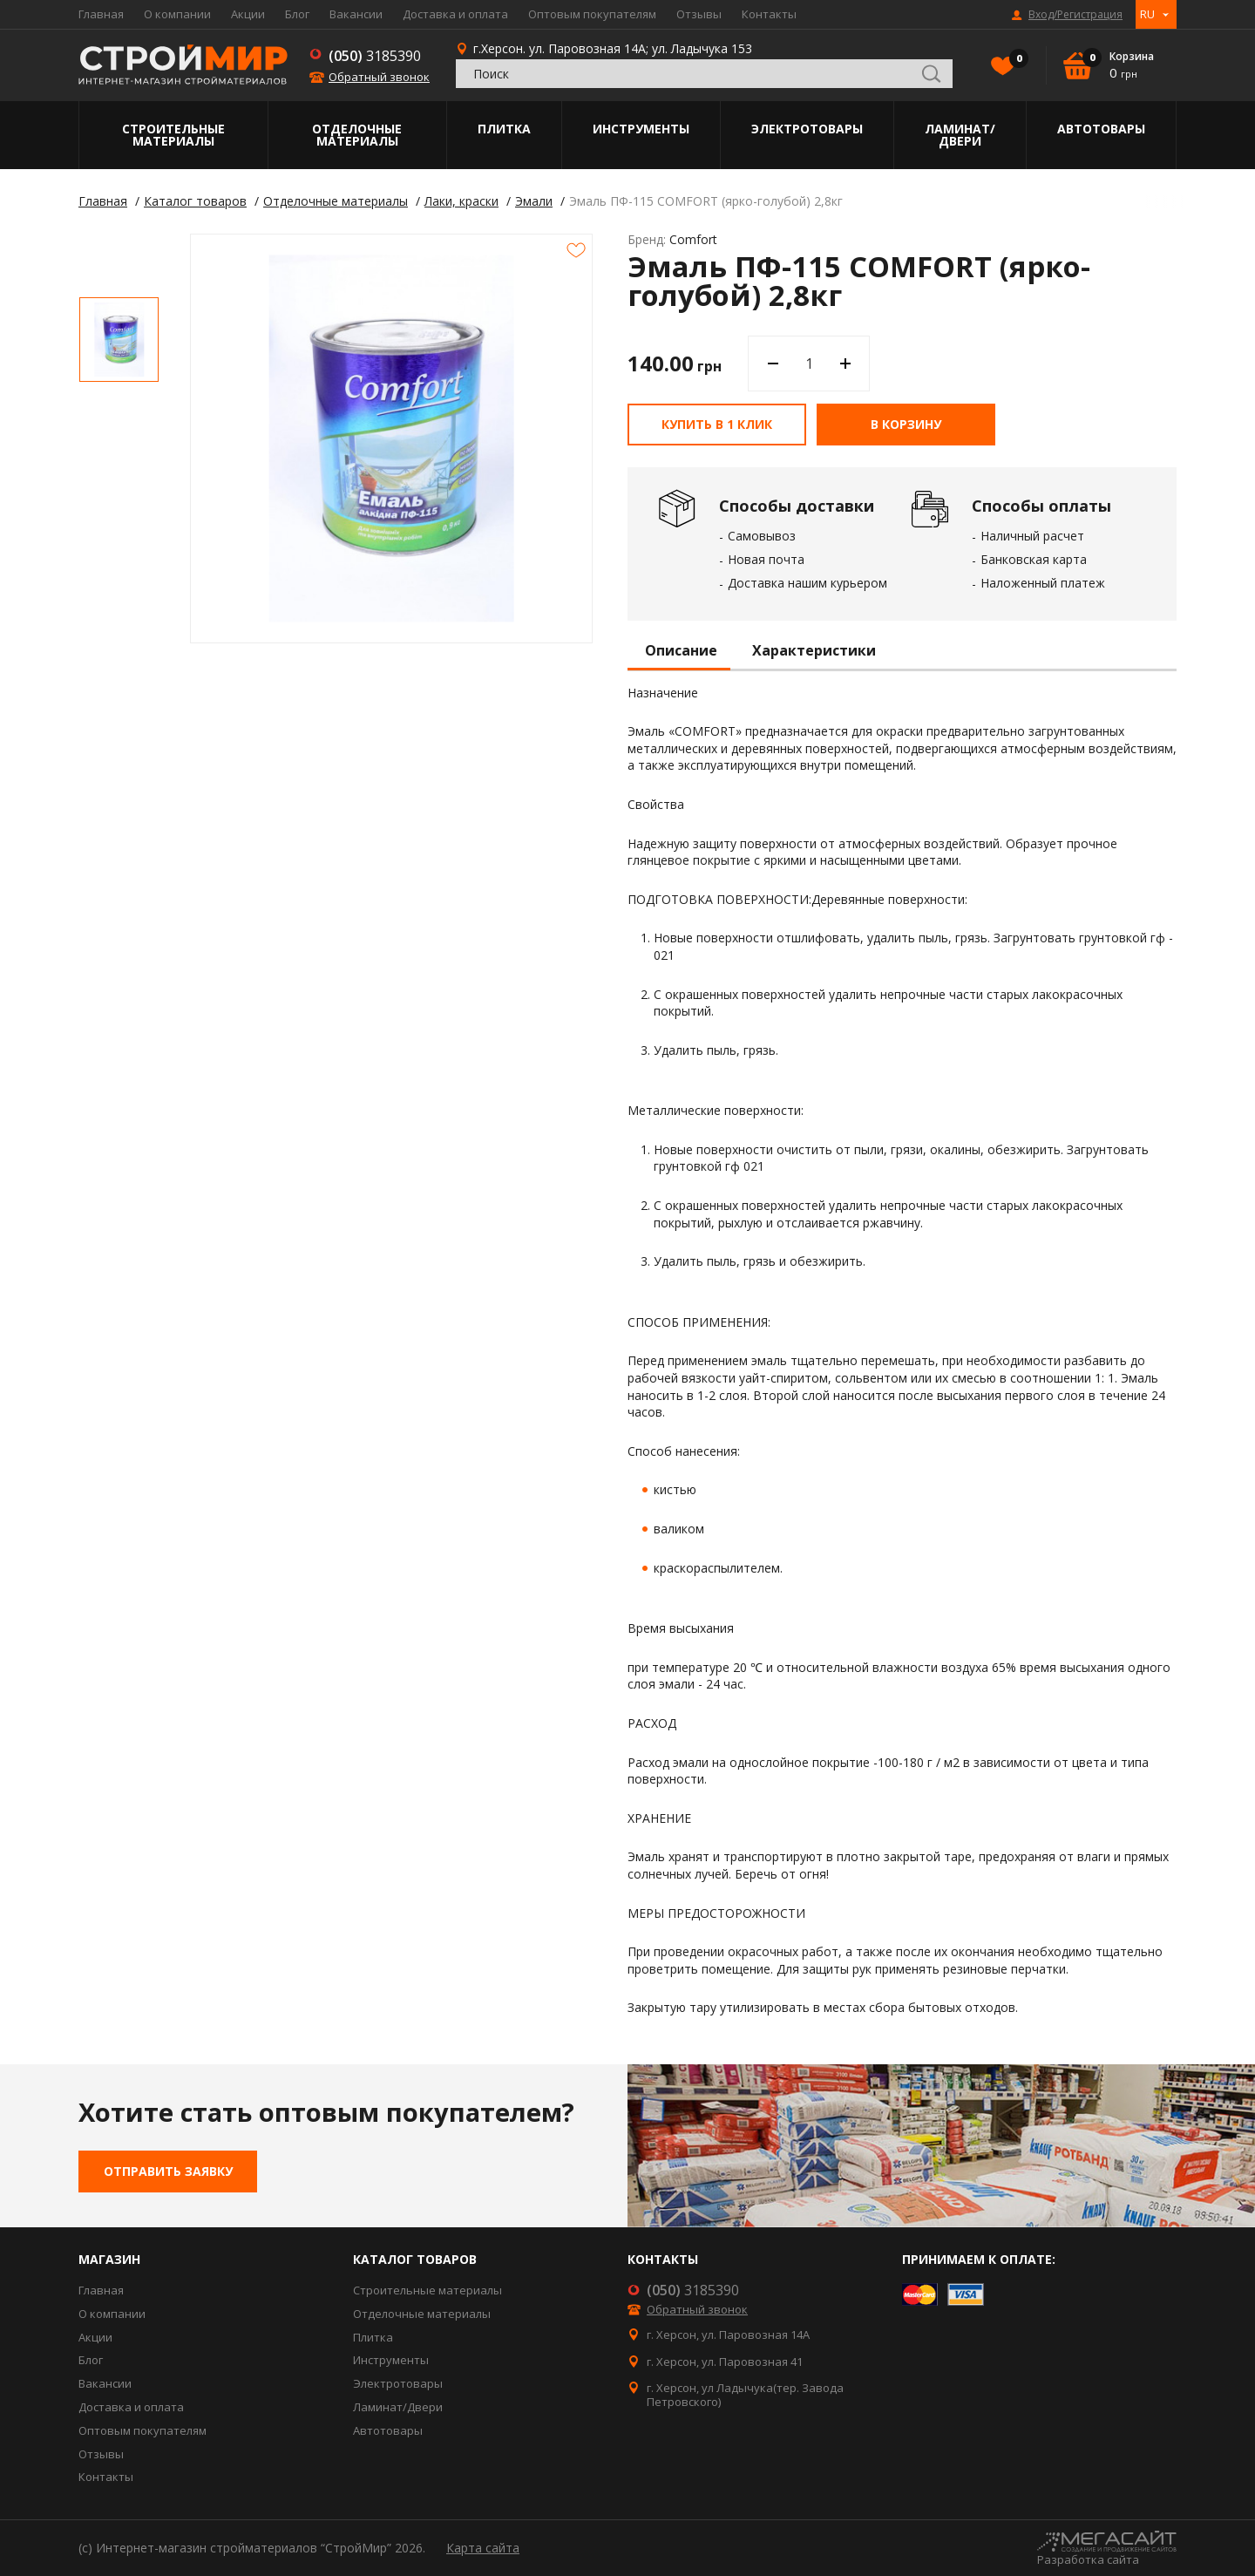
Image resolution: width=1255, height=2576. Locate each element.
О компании (177, 14)
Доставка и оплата (455, 14)
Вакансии (356, 14)
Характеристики (814, 651)
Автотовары (1101, 128)
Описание (681, 651)
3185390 (375, 56)
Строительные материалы (173, 134)
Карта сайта (482, 2547)
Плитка (504, 128)
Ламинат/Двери (960, 134)
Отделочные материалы (357, 134)
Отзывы (699, 14)
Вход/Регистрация (1075, 15)
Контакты (769, 14)
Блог (297, 14)
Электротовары (807, 128)
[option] (118, 339)
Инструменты (641, 128)
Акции (248, 14)
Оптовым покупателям (592, 14)
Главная (101, 14)
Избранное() (1014, 60)
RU (1147, 14)
